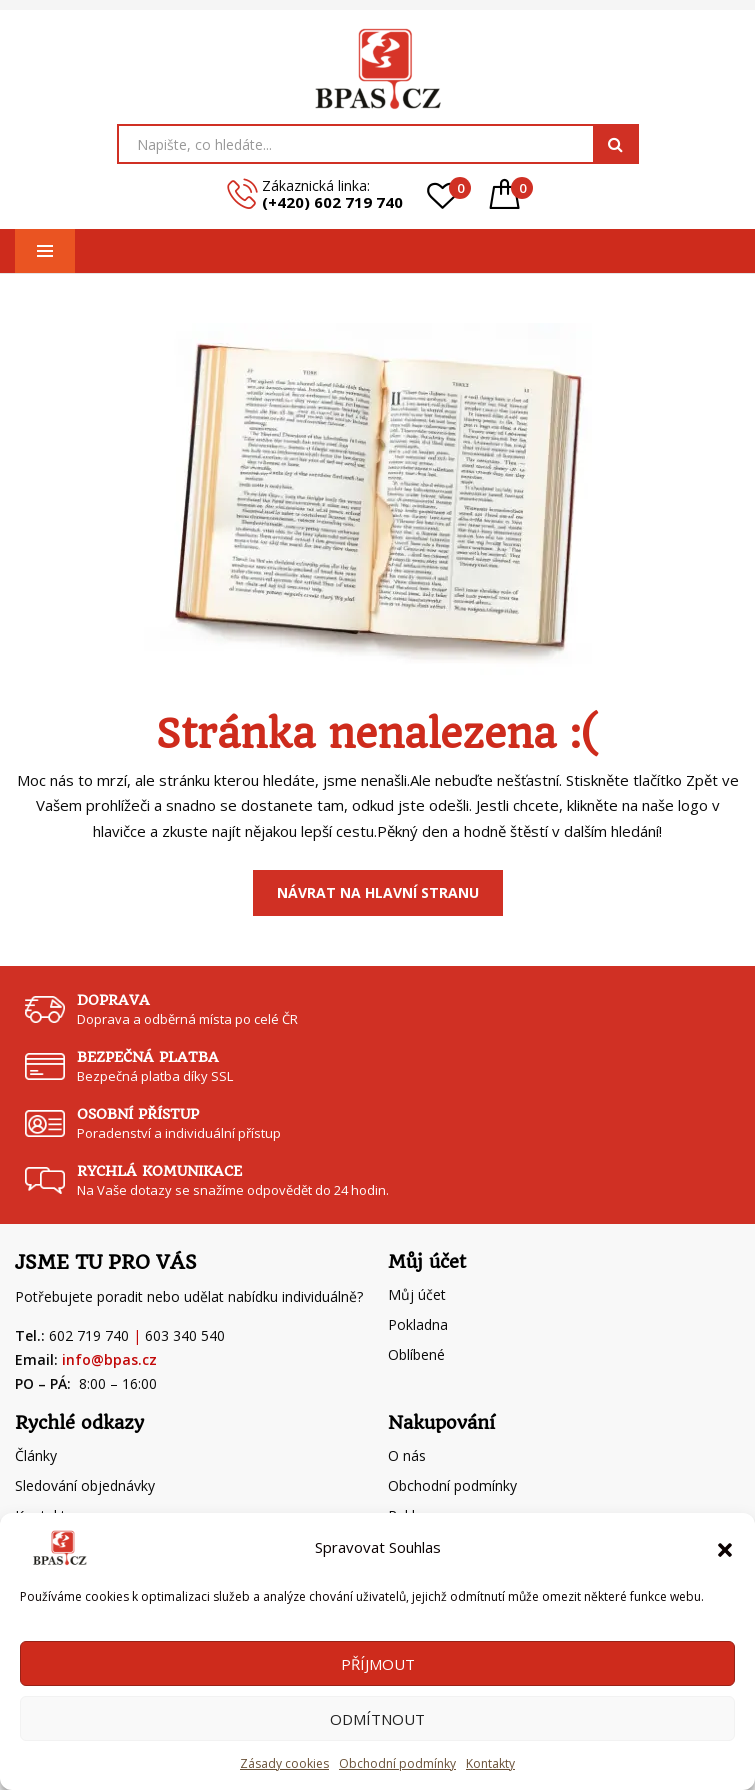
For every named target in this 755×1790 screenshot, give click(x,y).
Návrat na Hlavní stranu (378, 892)
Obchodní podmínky (397, 1763)
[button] (725, 1548)
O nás (407, 1455)
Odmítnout (377, 1719)
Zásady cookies (284, 1763)
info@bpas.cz (109, 1359)
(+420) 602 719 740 (332, 202)
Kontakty (490, 1763)
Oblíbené (416, 1354)
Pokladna (418, 1324)
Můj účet (417, 1294)
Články (36, 1455)
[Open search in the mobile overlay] (378, 144)
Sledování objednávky (85, 1485)
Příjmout (378, 1664)
